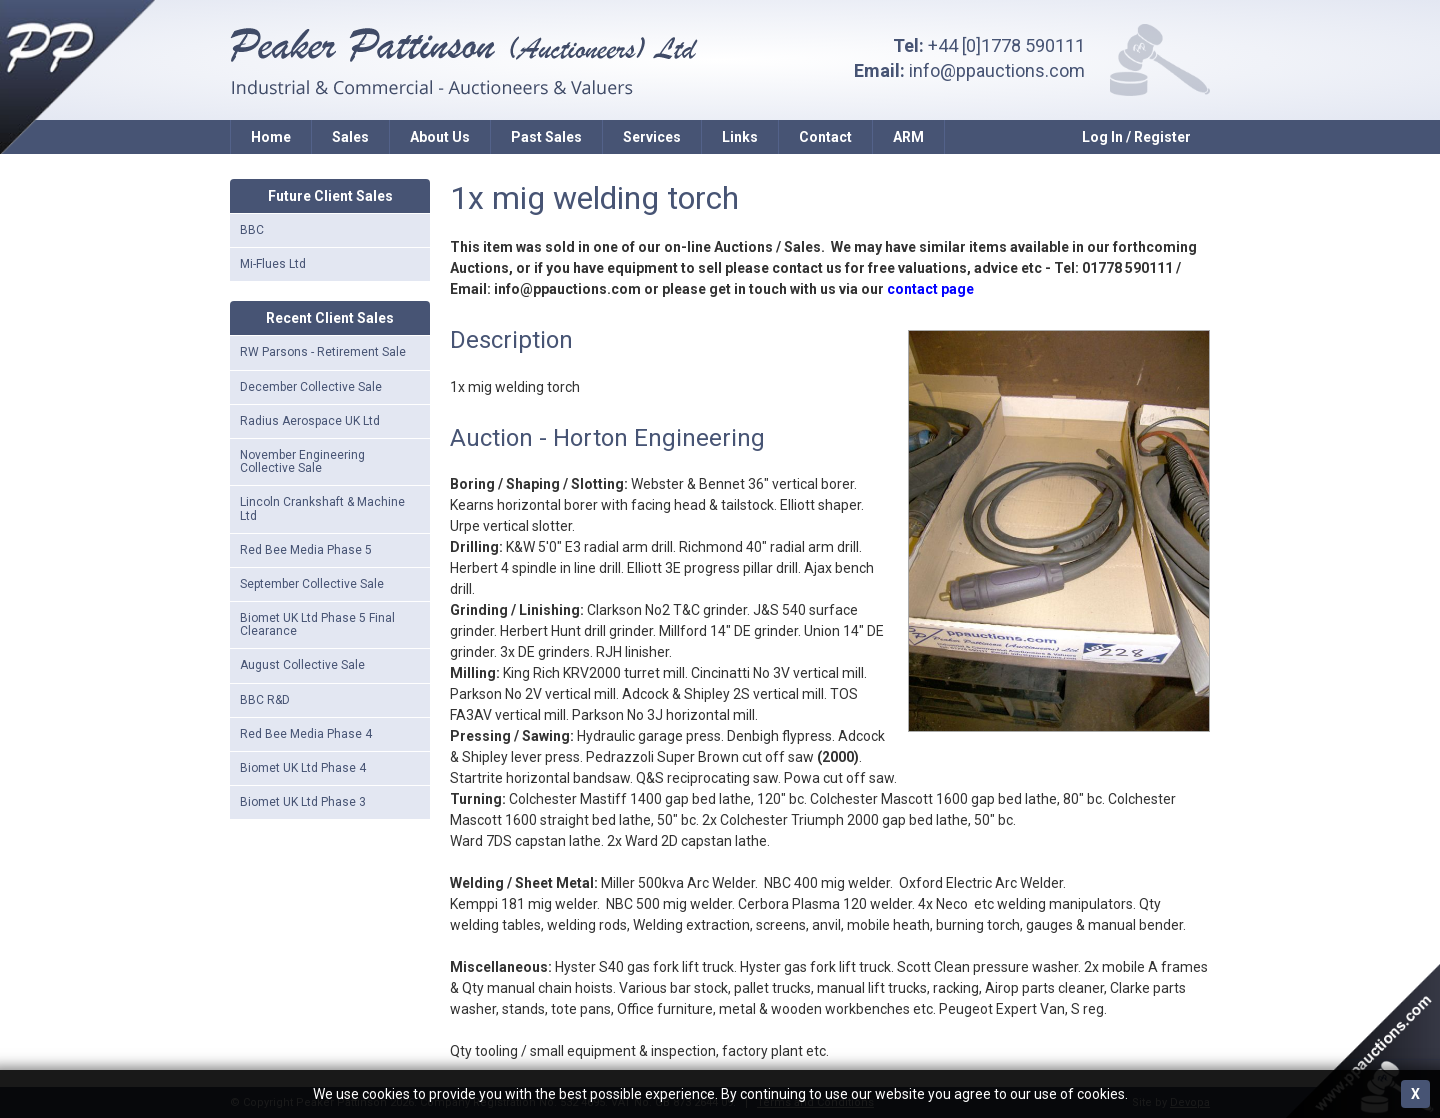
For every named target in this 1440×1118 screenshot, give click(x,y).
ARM (908, 137)
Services (652, 137)
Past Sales (546, 137)
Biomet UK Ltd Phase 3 (303, 802)
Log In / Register (1136, 137)
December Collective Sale (311, 387)
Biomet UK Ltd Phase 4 (303, 768)
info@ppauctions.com (997, 70)
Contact (825, 137)
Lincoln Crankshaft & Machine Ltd (322, 508)
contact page (930, 289)
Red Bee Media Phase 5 (306, 550)
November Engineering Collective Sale (302, 461)
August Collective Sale (302, 665)
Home (271, 137)
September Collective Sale (312, 584)
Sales (350, 137)
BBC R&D (265, 700)
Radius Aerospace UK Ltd (310, 421)
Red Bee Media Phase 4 (306, 734)
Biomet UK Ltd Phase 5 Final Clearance (317, 624)
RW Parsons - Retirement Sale (323, 352)
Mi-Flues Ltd (273, 264)
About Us (440, 137)
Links (740, 137)
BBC (252, 230)
